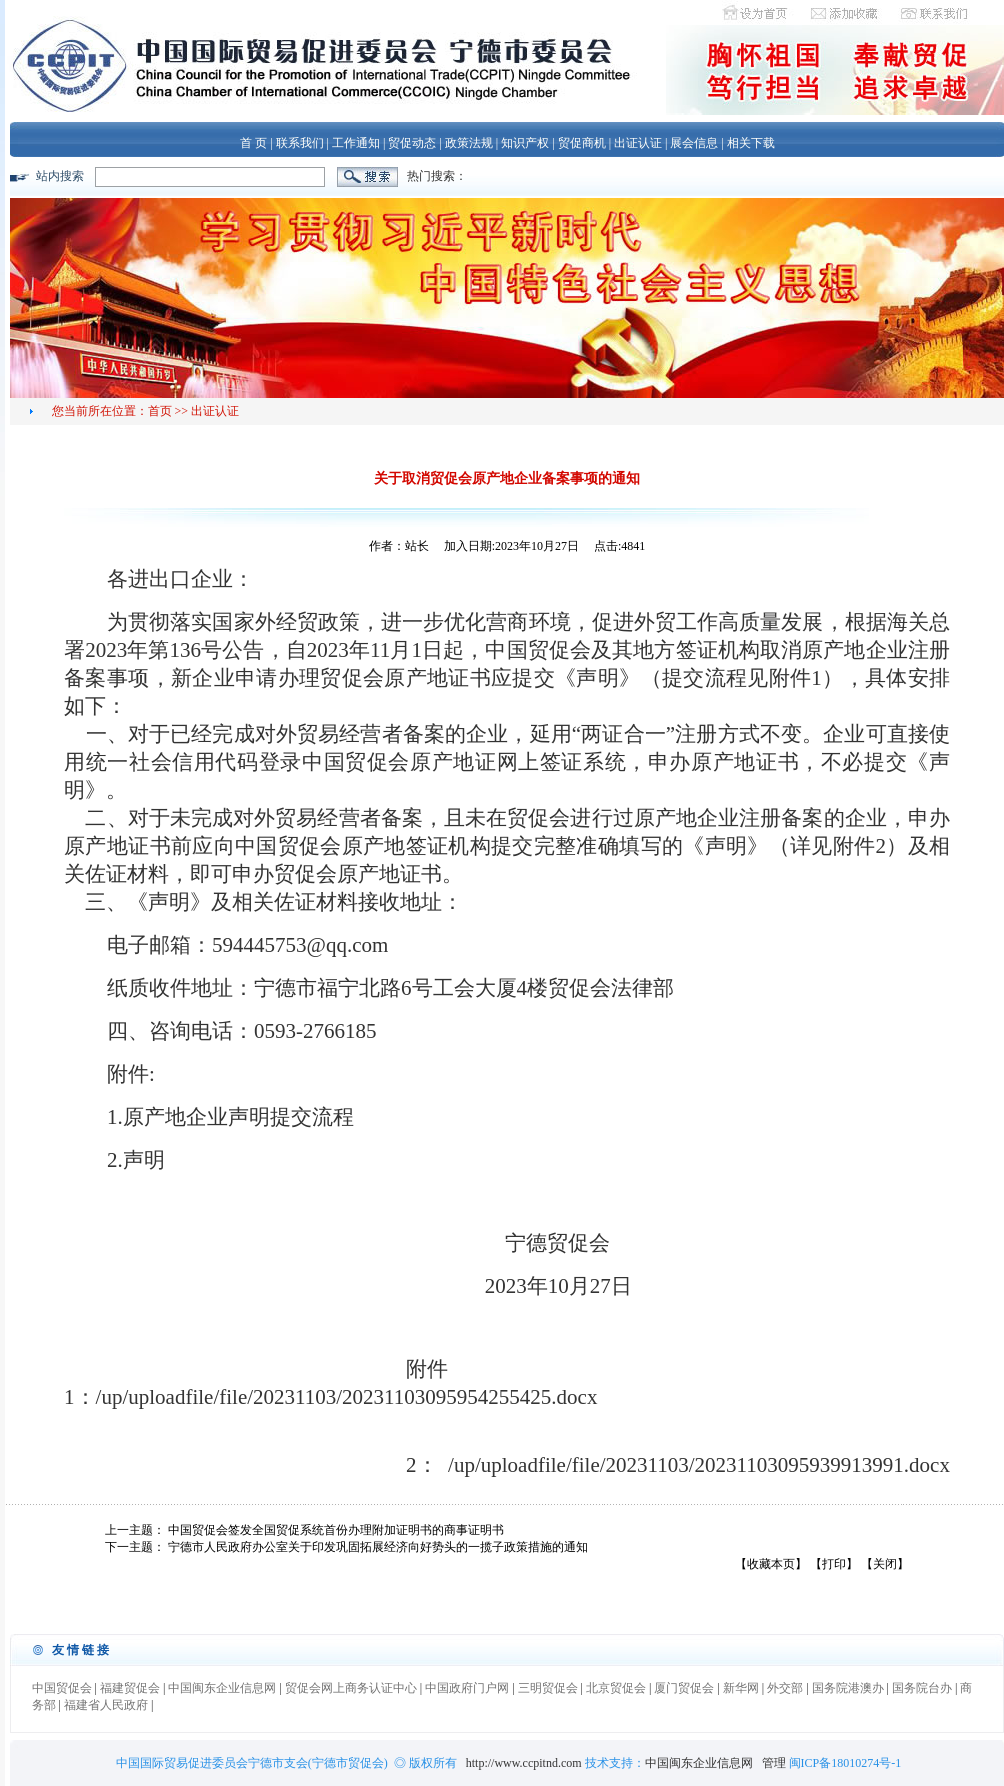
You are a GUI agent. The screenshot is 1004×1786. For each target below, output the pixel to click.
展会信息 (694, 143)
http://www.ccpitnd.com (524, 1763)
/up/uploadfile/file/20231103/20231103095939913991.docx (699, 1465)
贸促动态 (412, 143)
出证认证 (638, 143)
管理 (775, 1763)
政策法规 (469, 143)
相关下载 (751, 143)
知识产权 (525, 143)
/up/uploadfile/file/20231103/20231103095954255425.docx (347, 1397)
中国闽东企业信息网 (699, 1763)
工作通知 (356, 143)
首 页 (253, 143)
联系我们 (300, 143)
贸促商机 (582, 143)
